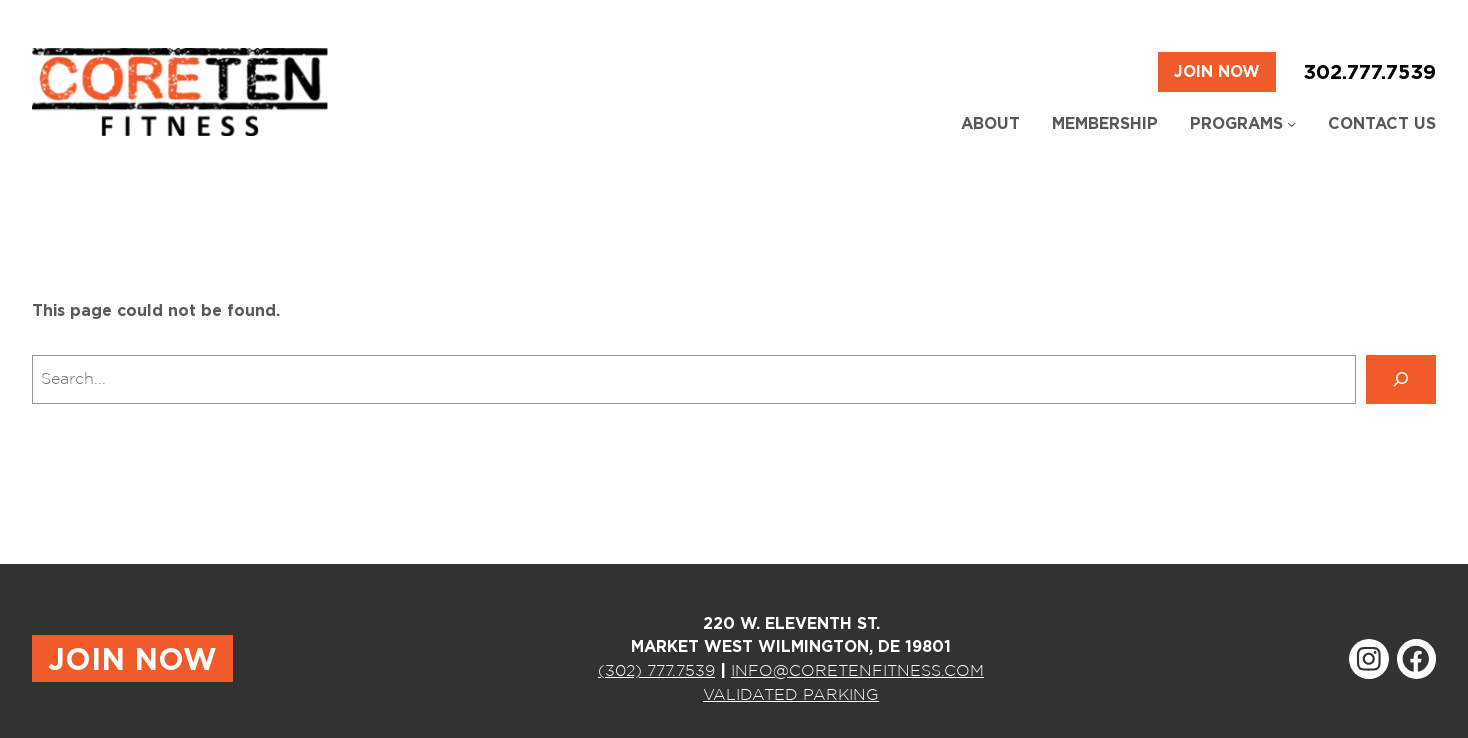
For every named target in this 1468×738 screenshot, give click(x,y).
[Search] (1401, 379)
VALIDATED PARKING (791, 694)
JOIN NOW (132, 658)
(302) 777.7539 (656, 670)
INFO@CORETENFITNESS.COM (857, 670)
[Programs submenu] (1291, 123)
